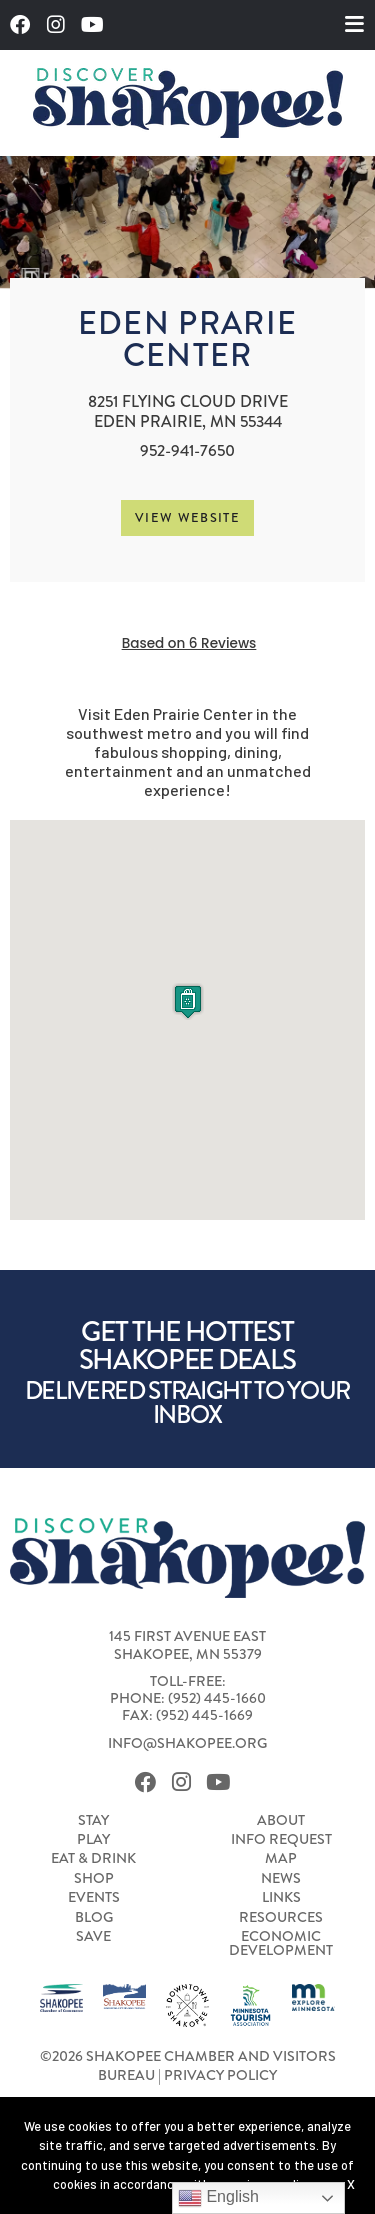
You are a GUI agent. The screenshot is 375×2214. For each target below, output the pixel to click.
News (281, 1879)
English (218, 2198)
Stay (93, 1821)
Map (281, 1859)
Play (93, 1840)
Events (94, 1898)
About (281, 1821)
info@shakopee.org (187, 1743)
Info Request (281, 1840)
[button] (188, 1001)
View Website (187, 517)
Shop (94, 1879)
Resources (281, 1918)
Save (93, 1937)
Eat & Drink (93, 1859)
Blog (94, 1918)
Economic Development (281, 1944)
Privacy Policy (220, 2075)
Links (281, 1898)
